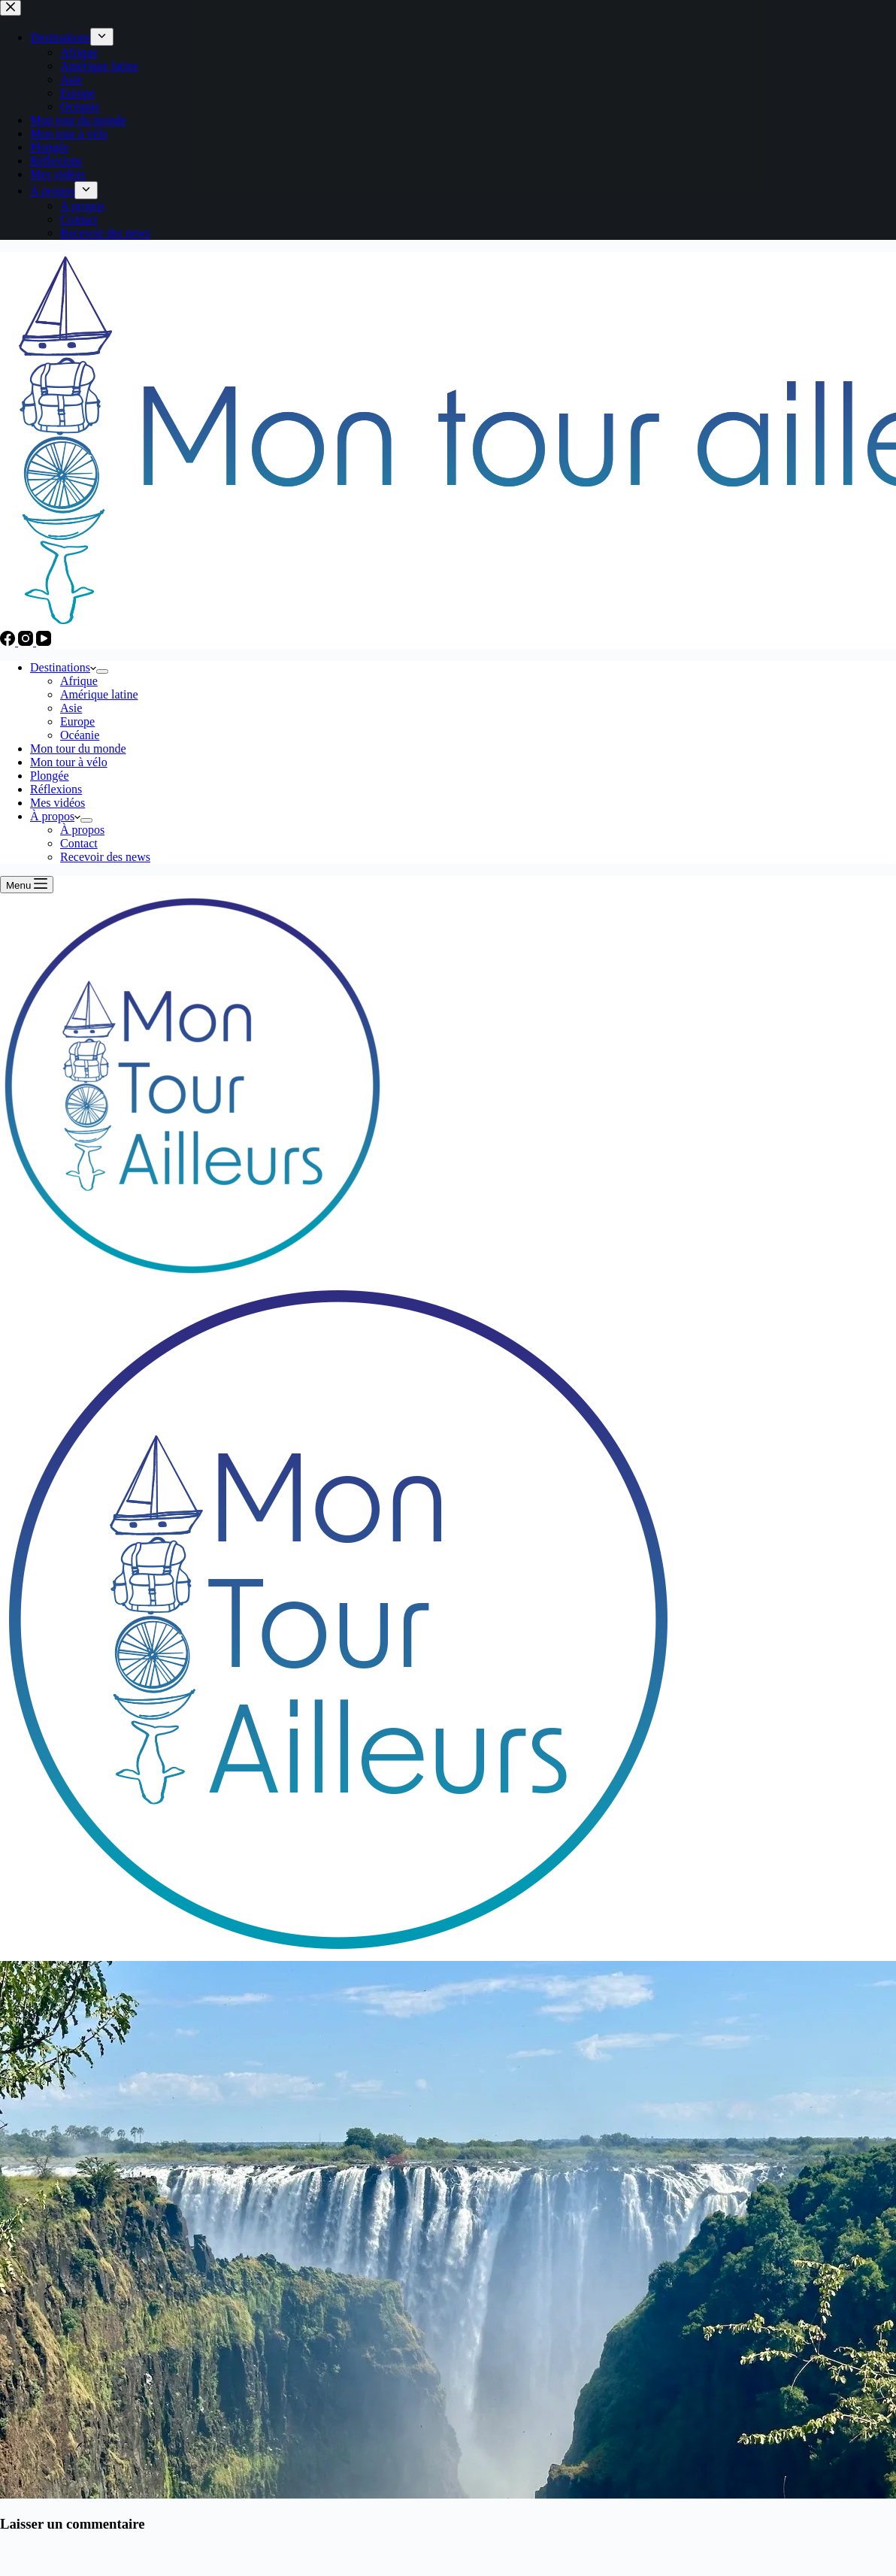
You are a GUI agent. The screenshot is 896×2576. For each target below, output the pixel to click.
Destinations (63, 667)
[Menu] (26, 884)
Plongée (49, 775)
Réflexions (56, 789)
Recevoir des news (105, 856)
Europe (77, 721)
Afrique (79, 680)
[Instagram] (27, 641)
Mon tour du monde (78, 748)
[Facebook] (9, 641)
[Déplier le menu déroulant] (102, 671)
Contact (79, 843)
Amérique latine (99, 694)
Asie (71, 708)
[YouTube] (43, 641)
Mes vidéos (57, 802)
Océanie (79, 735)
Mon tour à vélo (68, 762)
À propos (55, 816)
